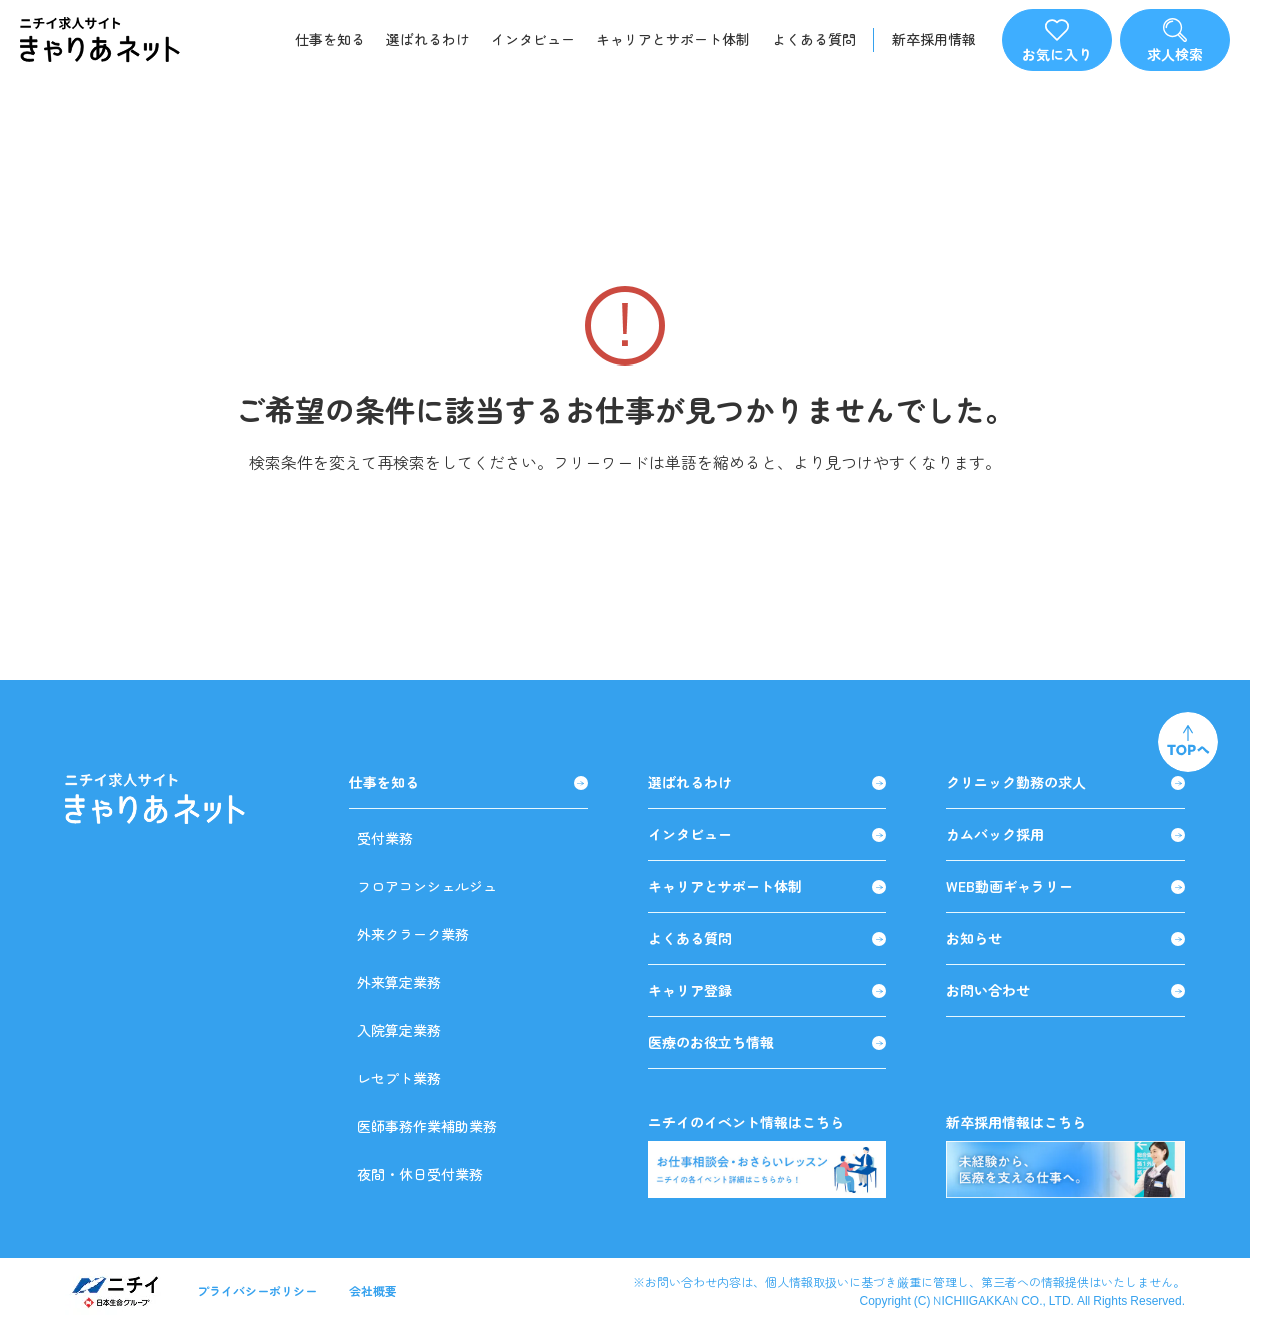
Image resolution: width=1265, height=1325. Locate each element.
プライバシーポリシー (257, 1290)
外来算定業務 (399, 982)
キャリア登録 (767, 990)
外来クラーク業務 (413, 934)
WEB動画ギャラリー (1065, 886)
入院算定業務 (399, 1030)
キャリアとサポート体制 (673, 39)
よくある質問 (814, 39)
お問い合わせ (1065, 990)
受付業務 (385, 838)
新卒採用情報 (934, 39)
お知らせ (1065, 938)
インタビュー (533, 39)
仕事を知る (330, 39)
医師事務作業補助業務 (427, 1126)
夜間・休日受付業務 (420, 1174)
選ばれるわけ (428, 39)
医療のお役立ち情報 (767, 1042)
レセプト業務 (399, 1078)
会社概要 (373, 1290)
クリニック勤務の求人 (1065, 782)
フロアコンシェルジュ (427, 886)
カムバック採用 (1065, 834)
